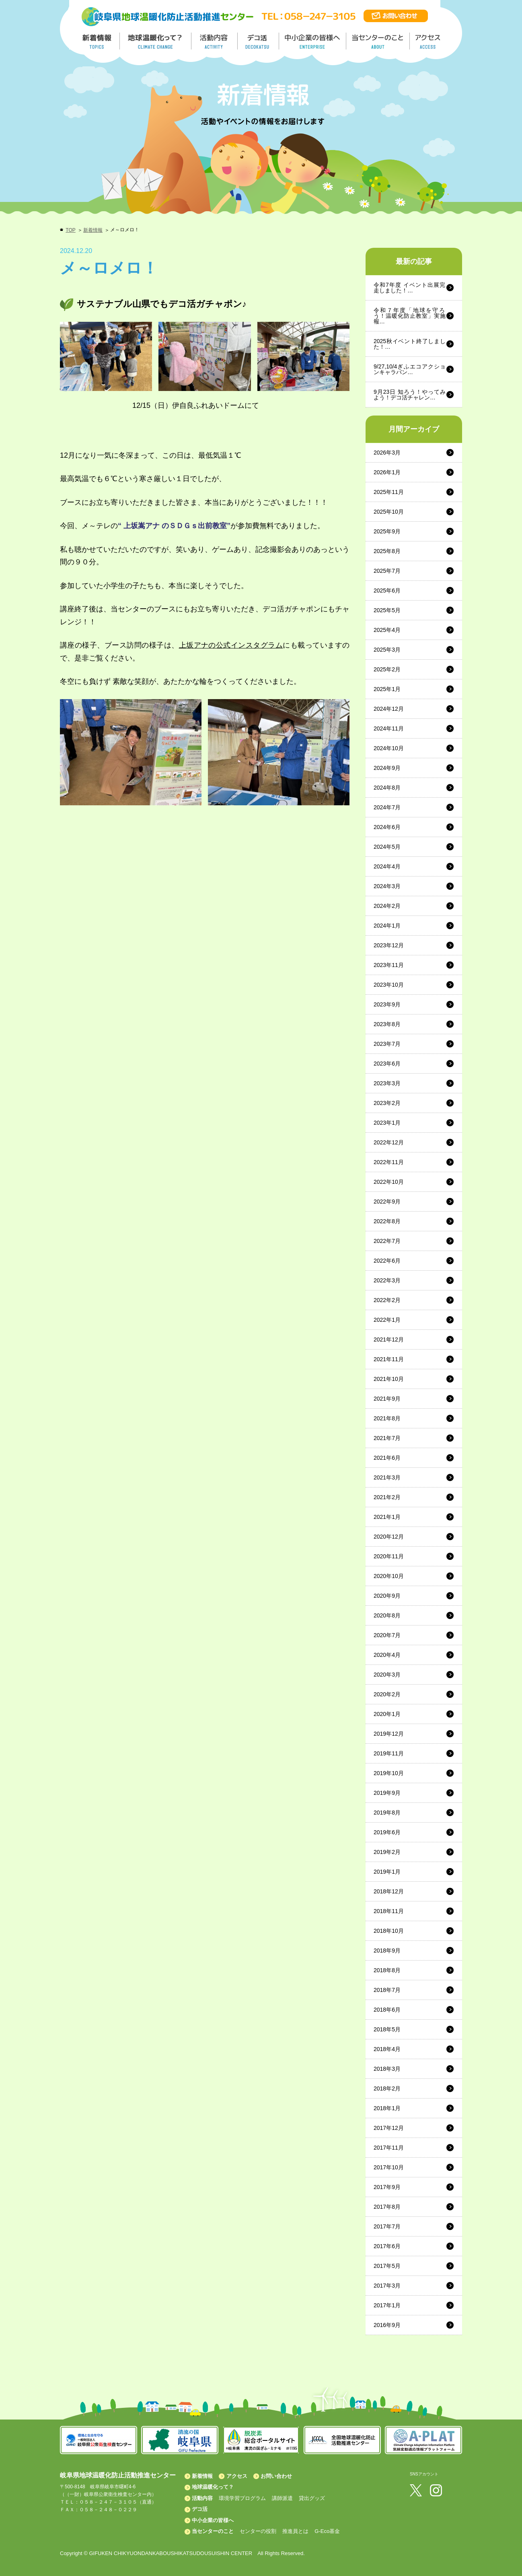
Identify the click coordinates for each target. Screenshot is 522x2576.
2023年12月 (389, 945)
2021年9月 (387, 1398)
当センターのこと (213, 2531)
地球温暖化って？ (213, 2487)
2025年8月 (387, 551)
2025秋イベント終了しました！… (410, 344)
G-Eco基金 (327, 2531)
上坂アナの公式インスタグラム (231, 645)
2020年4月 (387, 1655)
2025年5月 (387, 610)
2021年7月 (387, 1438)
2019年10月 (389, 1773)
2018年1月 (387, 2108)
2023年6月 (387, 1063)
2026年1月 (387, 472)
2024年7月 (387, 807)
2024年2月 (387, 906)
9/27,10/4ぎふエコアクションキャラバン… (410, 369)
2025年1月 (387, 689)
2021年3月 (387, 1477)
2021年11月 (389, 1359)
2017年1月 (387, 2305)
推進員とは (295, 2531)
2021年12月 (389, 1339)
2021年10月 (389, 1379)
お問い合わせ (276, 2476)
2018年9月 (387, 1950)
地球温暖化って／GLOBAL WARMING (155, 41)
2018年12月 (389, 1891)
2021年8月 (387, 1418)
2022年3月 (387, 1280)
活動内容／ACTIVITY (214, 41)
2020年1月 (387, 1714)
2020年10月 (389, 1576)
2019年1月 (387, 1871)
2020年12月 (389, 1536)
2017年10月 (389, 2167)
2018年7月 (387, 1990)
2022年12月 (389, 1142)
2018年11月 (389, 1911)
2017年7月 (387, 2226)
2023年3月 (387, 1083)
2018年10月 (389, 1931)
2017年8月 (387, 2207)
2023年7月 (387, 1044)
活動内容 (202, 2498)
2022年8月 (387, 1221)
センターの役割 (258, 2531)
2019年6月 (387, 1832)
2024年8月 (387, 787)
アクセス (236, 2476)
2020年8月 (387, 1615)
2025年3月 (387, 649)
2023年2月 (387, 1103)
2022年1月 (387, 1320)
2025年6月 (387, 590)
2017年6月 (387, 2246)
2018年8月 (387, 1970)
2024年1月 (387, 925)
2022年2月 (387, 1300)
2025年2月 (387, 669)
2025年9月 (387, 531)
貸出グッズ (312, 2498)
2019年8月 (387, 1812)
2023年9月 (387, 1004)
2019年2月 (387, 1852)
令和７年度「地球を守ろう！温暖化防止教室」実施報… (410, 316)
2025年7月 (387, 571)
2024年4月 (387, 866)
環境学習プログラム (242, 2498)
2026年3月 (387, 452)
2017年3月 (387, 2285)
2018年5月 (387, 2029)
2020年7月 (387, 1635)
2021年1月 (387, 1517)
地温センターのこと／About (379, 41)
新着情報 (93, 230)
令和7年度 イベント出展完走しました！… (410, 288)
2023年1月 (387, 1122)
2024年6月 (387, 827)
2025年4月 (387, 630)
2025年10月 (389, 511)
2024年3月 (387, 886)
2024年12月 (389, 709)
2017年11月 (389, 2147)
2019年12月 (389, 1733)
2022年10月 (389, 1182)
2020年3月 (387, 1674)
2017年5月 (387, 2266)
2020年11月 (389, 1556)
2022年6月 (387, 1260)
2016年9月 (387, 2325)
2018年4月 (387, 2049)
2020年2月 (387, 1694)
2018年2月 (387, 2088)
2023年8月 (387, 1024)
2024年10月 (389, 748)
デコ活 (259, 41)
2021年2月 (387, 1497)
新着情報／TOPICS (98, 41)
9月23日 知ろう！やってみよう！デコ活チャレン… (410, 395)
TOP (70, 230)
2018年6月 (387, 2009)
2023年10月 (389, 984)
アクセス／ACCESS (428, 41)
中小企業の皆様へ (313, 41)
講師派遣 (282, 2498)
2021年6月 (387, 1458)
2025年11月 (389, 492)
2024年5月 (387, 847)
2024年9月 (387, 768)
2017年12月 (389, 2128)
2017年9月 (387, 2187)
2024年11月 (389, 728)
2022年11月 (389, 1162)
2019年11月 (389, 1753)
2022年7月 (387, 1241)
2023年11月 (389, 965)
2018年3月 (387, 2069)
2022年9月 (387, 1201)
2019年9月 (387, 1793)
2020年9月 (387, 1596)
